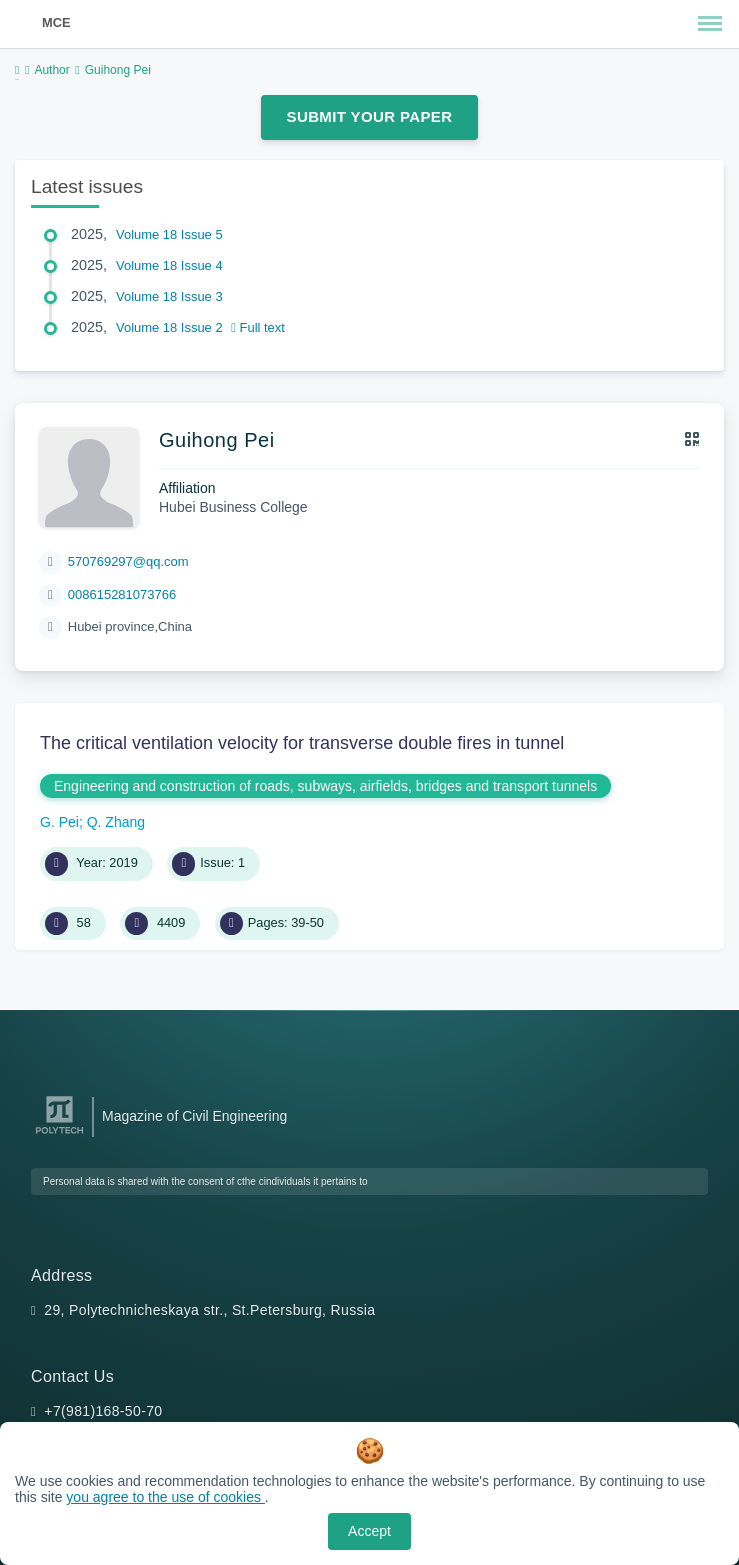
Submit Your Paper (370, 116)
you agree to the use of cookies (165, 1497)
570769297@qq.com (128, 561)
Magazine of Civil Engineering (194, 1116)
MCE (56, 22)
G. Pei (59, 822)
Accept (369, 1531)
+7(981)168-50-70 (103, 1411)
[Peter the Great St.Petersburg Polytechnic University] (59, 1134)
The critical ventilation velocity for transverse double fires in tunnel (302, 743)
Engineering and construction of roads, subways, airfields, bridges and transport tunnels (325, 786)
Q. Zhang (116, 822)
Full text (258, 327)
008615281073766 (122, 594)
